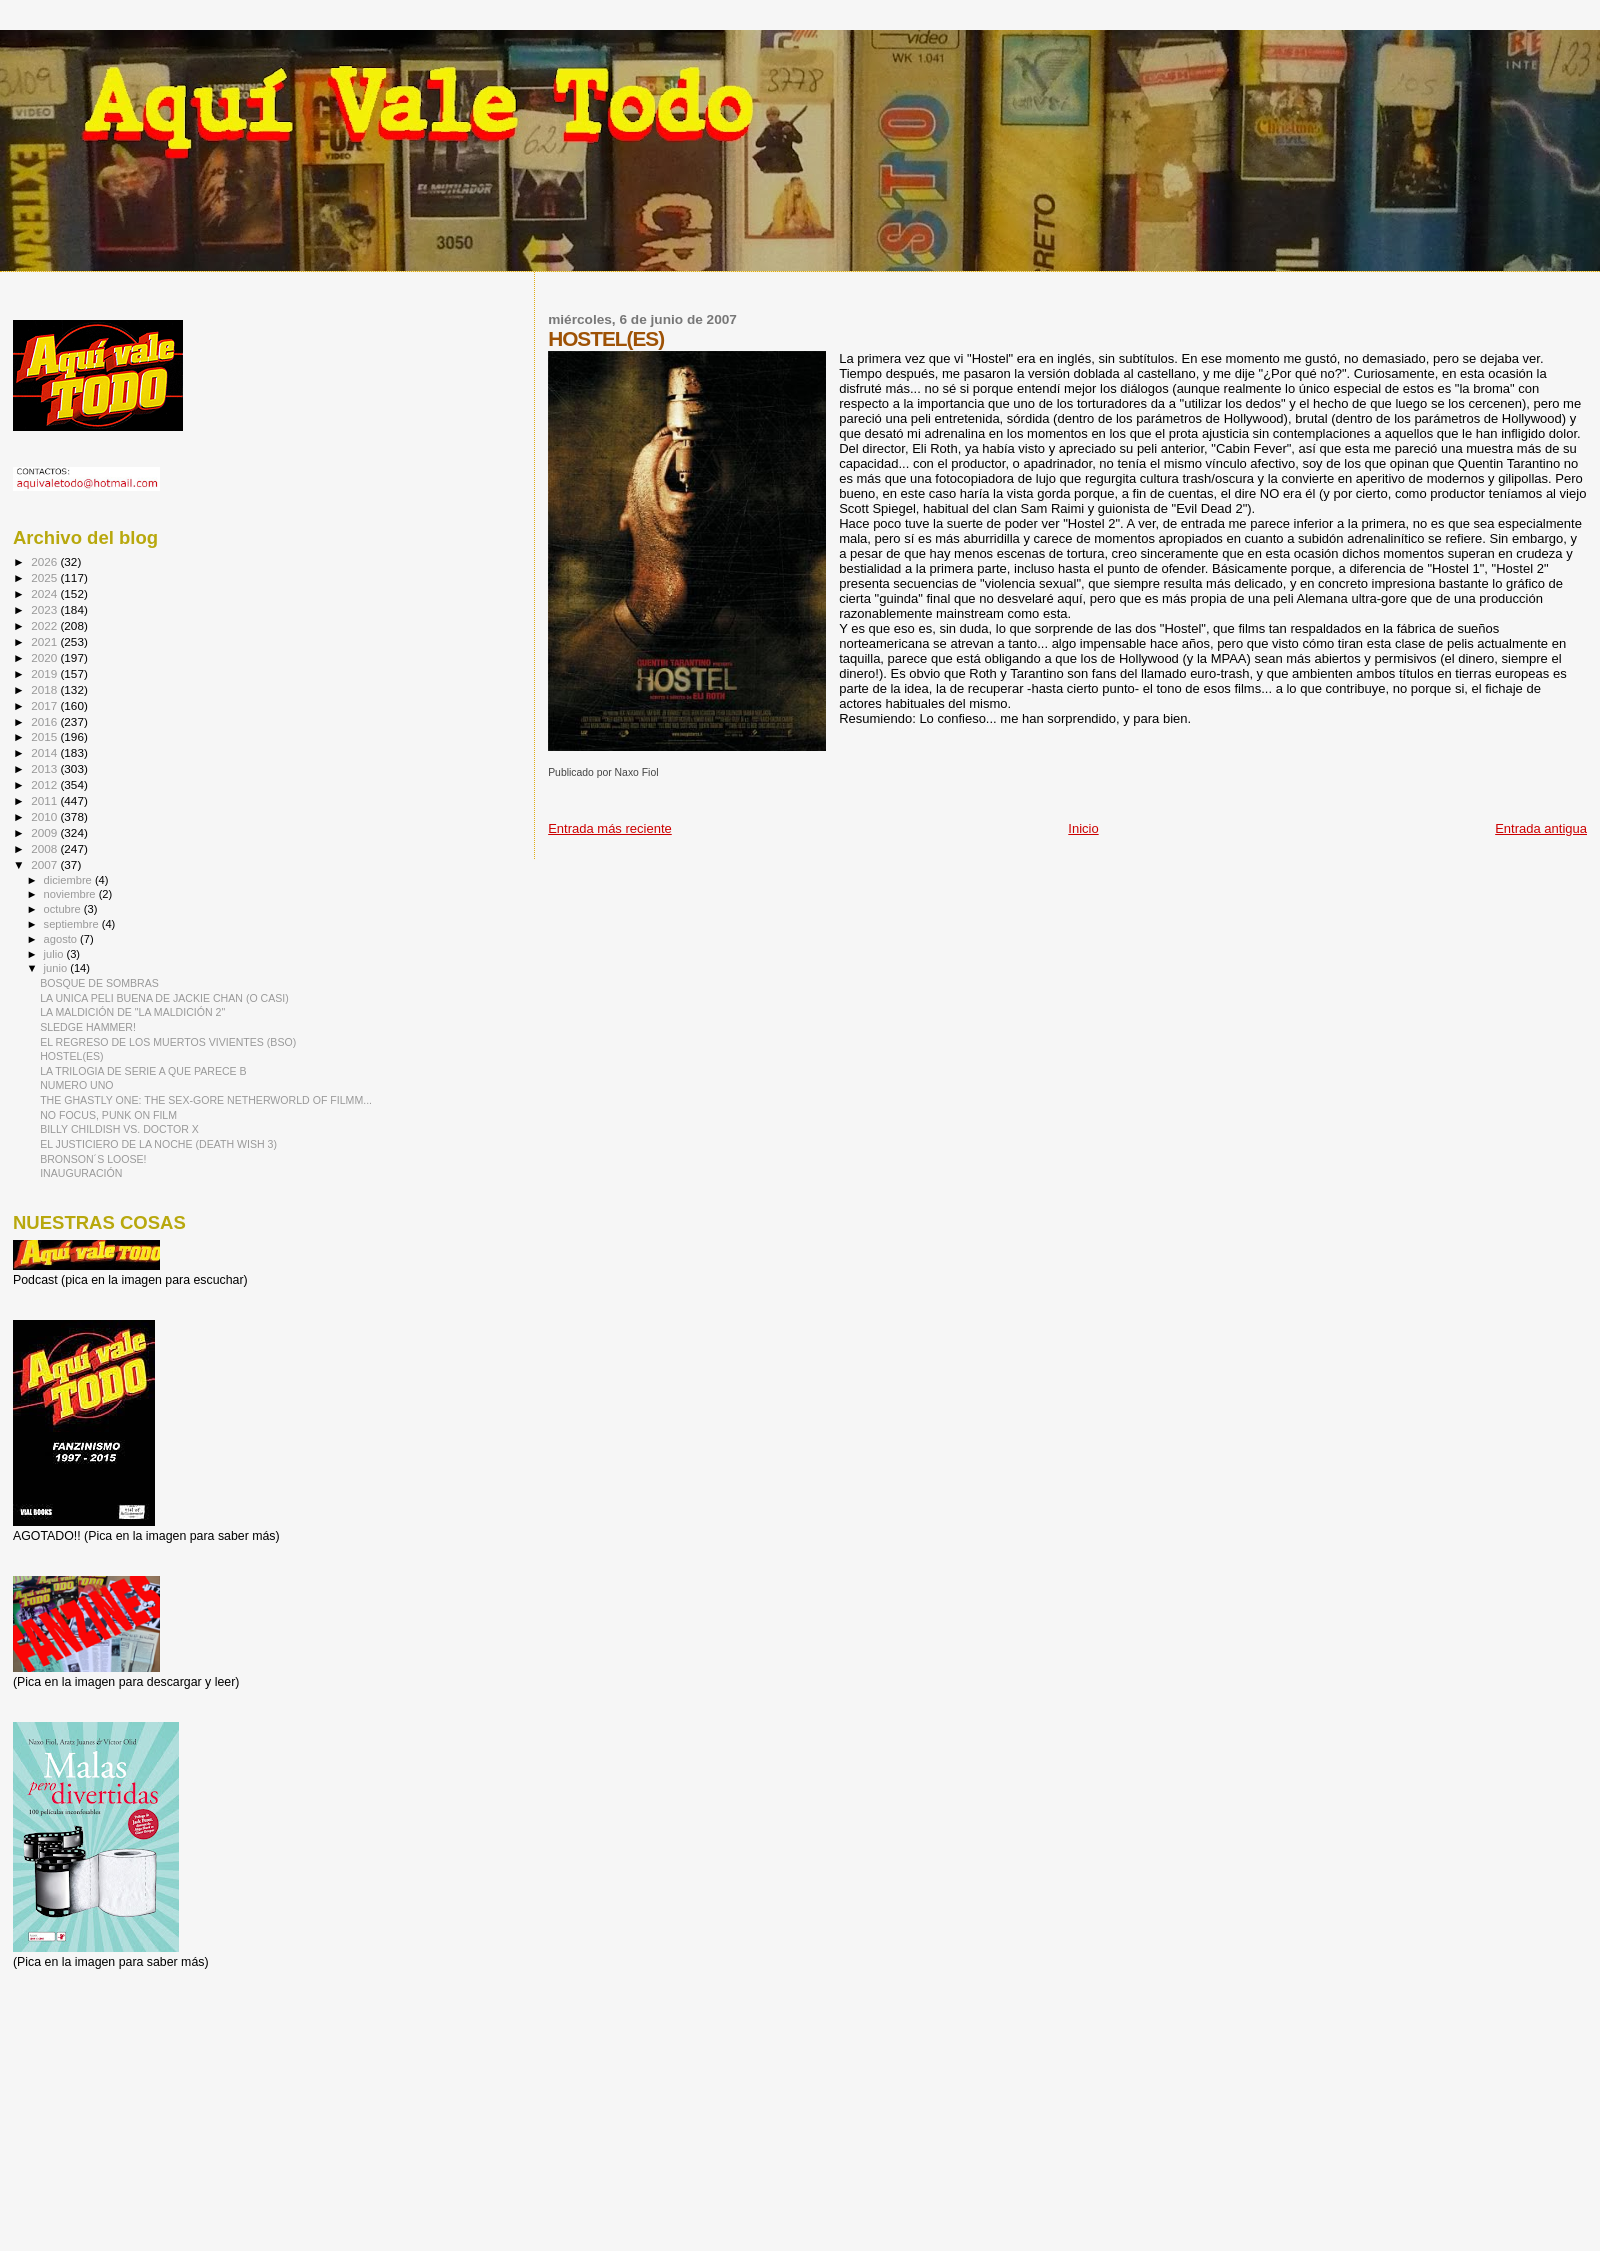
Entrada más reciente (610, 828)
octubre (64, 909)
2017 (45, 705)
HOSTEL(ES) (71, 1056)
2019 (45, 673)
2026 (45, 561)
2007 (45, 864)
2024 (45, 593)
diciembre (69, 880)
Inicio (1083, 828)
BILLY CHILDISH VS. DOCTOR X (119, 1129)
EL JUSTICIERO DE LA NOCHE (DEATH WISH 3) (158, 1144)
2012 (45, 784)
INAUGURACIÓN (81, 1173)
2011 (45, 800)
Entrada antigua (1541, 828)
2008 (45, 848)
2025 (45, 577)
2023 (45, 609)
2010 (45, 816)
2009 (45, 832)
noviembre (71, 894)
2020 (45, 657)
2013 (45, 768)
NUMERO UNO (76, 1085)
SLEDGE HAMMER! (88, 1027)
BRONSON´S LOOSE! (93, 1159)
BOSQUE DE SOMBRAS (99, 983)
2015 (45, 736)
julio (55, 954)
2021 (45, 641)
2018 (45, 689)
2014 (45, 752)
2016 (45, 721)
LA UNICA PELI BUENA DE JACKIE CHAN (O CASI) (164, 998)
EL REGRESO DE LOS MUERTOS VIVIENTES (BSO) (168, 1042)
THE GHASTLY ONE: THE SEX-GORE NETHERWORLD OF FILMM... (206, 1100)
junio (57, 968)
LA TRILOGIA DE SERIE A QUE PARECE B (143, 1071)
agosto (62, 939)
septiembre (73, 924)
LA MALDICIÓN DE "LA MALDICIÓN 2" (132, 1012)
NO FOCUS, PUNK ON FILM (108, 1115)
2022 (45, 625)
